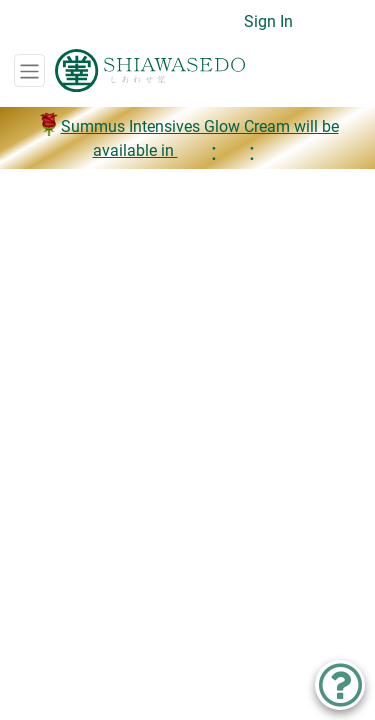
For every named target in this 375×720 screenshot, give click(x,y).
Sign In (268, 21)
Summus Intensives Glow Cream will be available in (188, 139)
